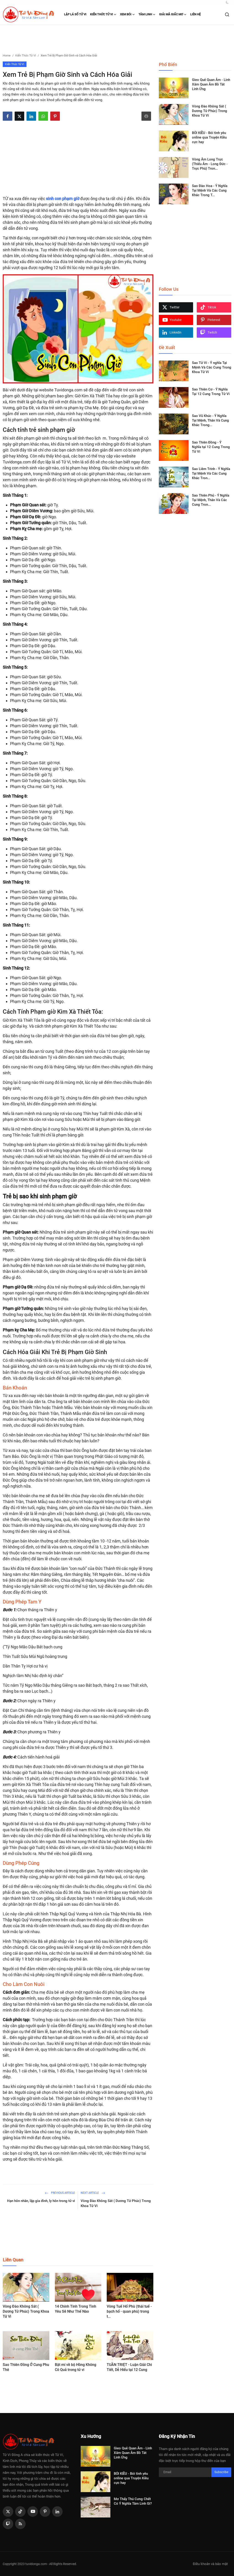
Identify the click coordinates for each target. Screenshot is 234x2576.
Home (7, 55)
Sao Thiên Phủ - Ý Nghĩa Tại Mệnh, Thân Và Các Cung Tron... (210, 500)
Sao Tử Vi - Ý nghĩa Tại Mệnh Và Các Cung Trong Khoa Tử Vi (211, 367)
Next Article (93, 2192)
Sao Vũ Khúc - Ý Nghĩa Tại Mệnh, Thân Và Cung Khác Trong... (210, 420)
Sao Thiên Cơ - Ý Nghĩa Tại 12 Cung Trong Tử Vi (211, 391)
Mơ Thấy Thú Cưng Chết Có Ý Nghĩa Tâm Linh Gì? (133, 2501)
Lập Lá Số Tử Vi (75, 14)
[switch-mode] (227, 2)
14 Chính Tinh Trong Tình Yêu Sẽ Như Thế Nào (75, 2309)
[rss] (20, 2524)
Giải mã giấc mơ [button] (172, 14)
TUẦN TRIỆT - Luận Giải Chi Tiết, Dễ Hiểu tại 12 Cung (129, 2367)
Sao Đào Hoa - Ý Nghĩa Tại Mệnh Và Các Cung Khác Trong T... (209, 190)
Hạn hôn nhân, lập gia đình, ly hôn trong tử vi (41, 2201)
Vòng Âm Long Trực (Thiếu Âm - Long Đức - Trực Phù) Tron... (210, 164)
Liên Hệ (195, 14)
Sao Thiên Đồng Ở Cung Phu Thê (26, 2367)
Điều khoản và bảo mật (210, 2564)
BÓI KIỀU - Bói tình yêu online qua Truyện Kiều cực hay (209, 137)
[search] (227, 14)
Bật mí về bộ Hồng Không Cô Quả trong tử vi (75, 2367)
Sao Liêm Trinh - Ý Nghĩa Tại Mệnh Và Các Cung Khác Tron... (211, 473)
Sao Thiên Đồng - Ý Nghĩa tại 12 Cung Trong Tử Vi (211, 447)
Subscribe (221, 2472)
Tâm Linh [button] (146, 14)
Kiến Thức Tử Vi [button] (103, 14)
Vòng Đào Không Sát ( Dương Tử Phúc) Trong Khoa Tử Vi (116, 2203)
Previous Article (60, 2192)
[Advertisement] (117, 39)
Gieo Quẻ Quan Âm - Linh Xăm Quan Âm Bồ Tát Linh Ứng (211, 84)
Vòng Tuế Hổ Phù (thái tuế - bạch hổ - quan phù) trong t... (129, 2311)
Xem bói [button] (127, 14)
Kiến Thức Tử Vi (25, 55)
